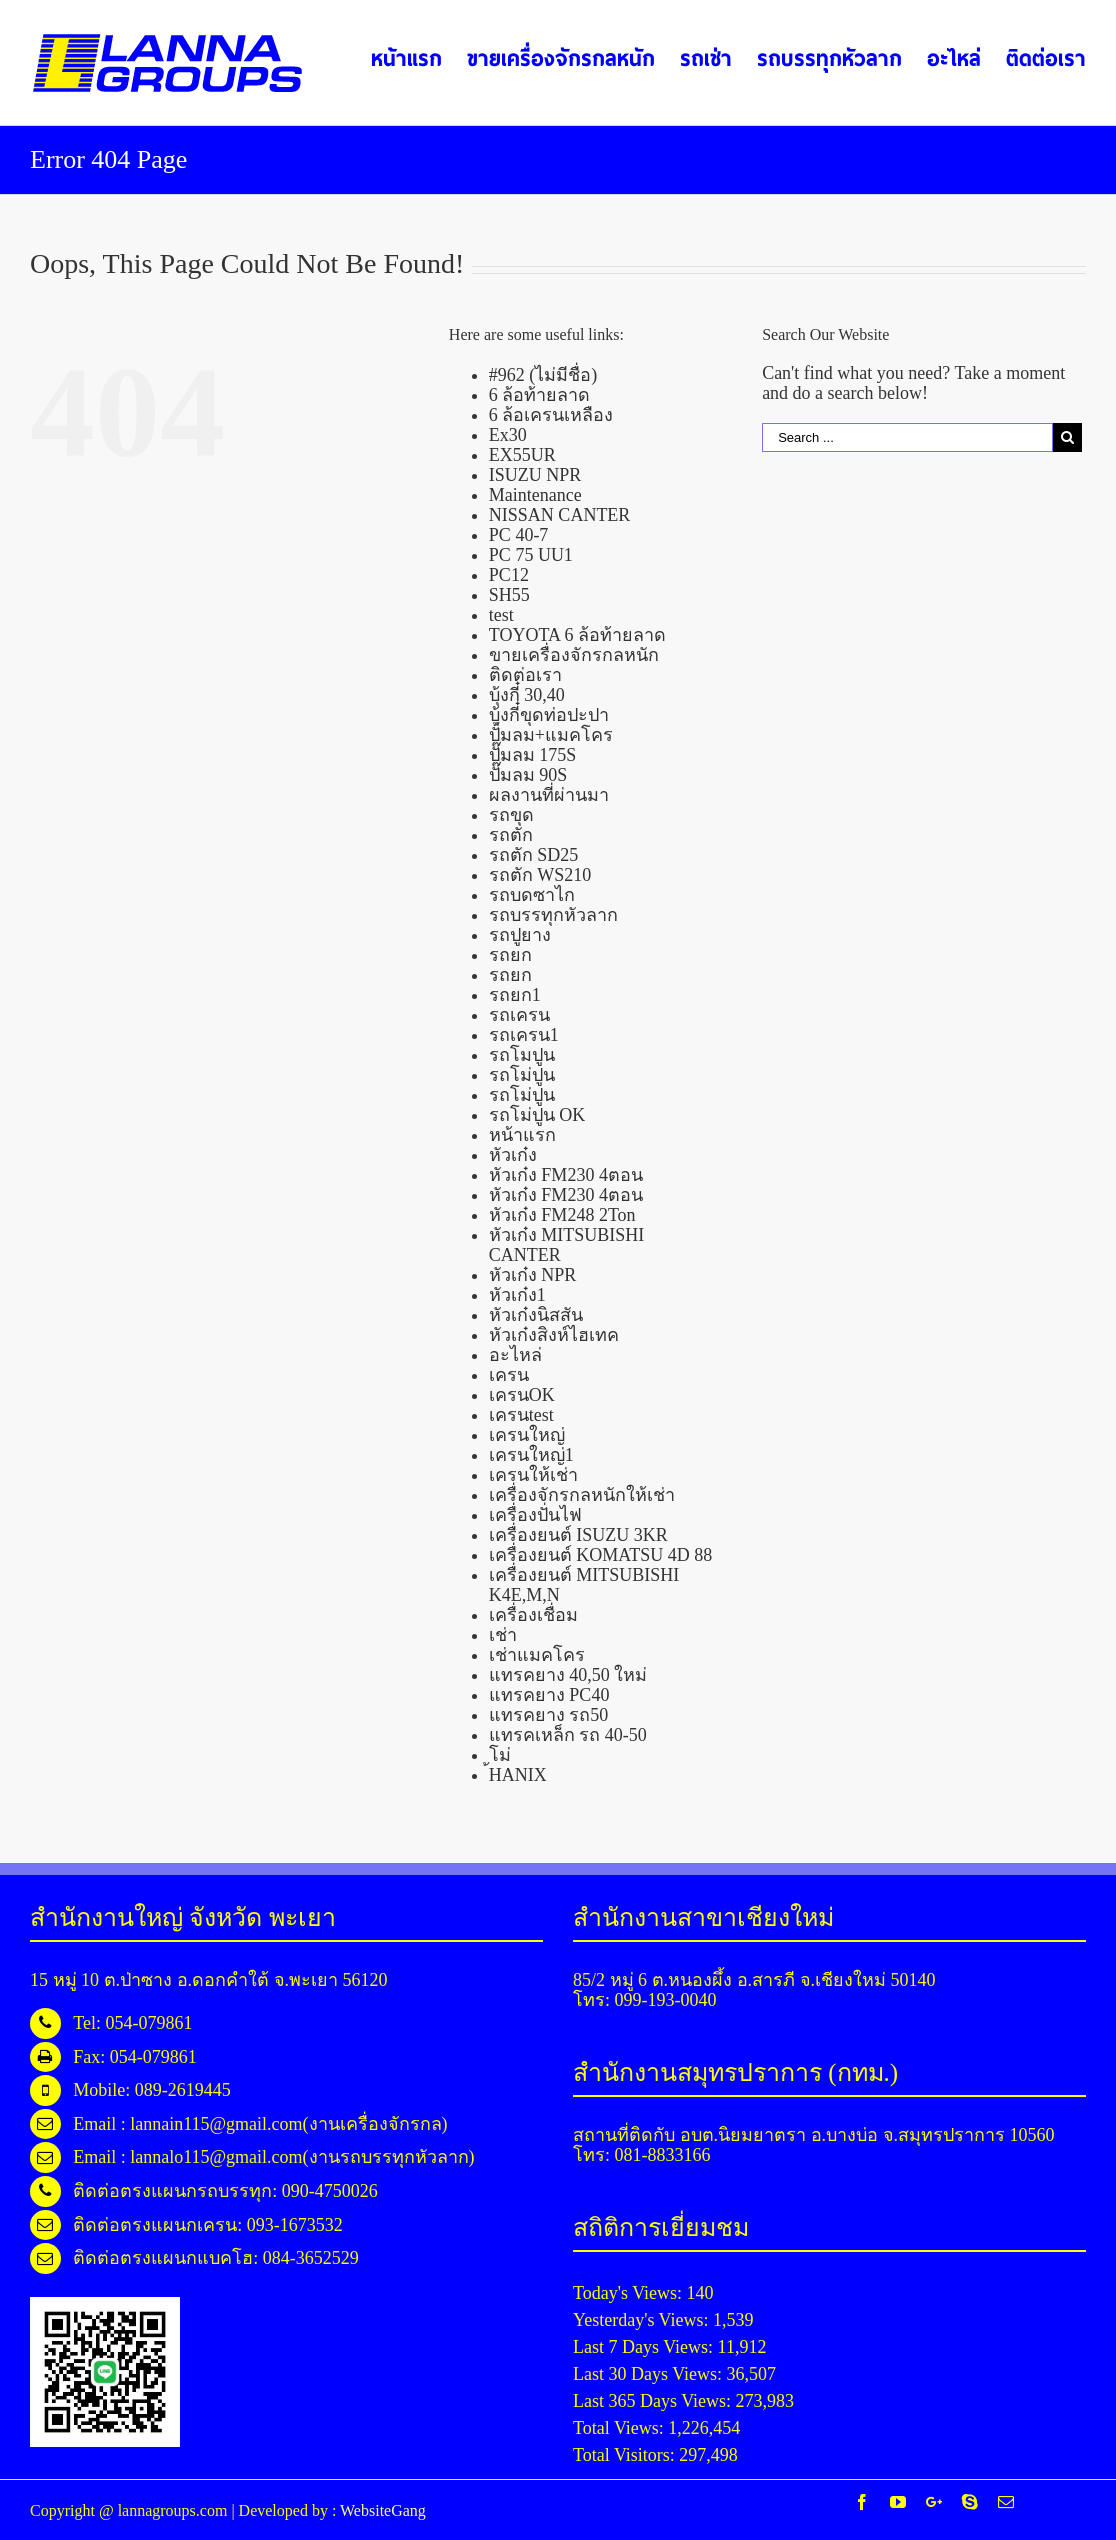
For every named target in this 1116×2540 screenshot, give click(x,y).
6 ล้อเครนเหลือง (551, 415)
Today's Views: (630, 2293)
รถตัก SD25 (534, 855)
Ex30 (508, 435)
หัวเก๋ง (513, 1155)
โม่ (500, 1755)
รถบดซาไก (532, 895)
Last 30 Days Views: (650, 2374)
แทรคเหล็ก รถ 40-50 (568, 1735)
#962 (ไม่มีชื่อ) (543, 375)
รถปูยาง (520, 935)
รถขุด (511, 815)
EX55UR (522, 455)
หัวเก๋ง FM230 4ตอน (566, 1175)
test (501, 615)
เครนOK (522, 1395)
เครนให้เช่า (533, 1475)
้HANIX (518, 1775)
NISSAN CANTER (560, 515)
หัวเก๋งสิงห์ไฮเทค (554, 1335)
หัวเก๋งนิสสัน (536, 1315)
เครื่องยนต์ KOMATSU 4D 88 (601, 1555)
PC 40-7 (519, 535)
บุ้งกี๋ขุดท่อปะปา (549, 715)
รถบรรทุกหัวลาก (553, 915)
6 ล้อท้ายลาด (540, 395)
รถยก (510, 955)
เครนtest (521, 1415)
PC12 (509, 575)
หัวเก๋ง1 (517, 1295)
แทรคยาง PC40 (549, 1695)
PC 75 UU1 (531, 555)
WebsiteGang (383, 2510)
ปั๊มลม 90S (528, 775)
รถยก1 (515, 995)
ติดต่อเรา (525, 675)
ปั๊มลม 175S (533, 755)
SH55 (509, 595)
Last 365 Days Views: (654, 2401)
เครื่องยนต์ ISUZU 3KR (578, 1535)
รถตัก (511, 835)
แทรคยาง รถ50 (549, 1715)
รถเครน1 (524, 1035)
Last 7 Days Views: (645, 2347)
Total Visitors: (626, 2455)
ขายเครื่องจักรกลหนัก (574, 655)
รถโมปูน (522, 1055)
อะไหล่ (515, 1355)
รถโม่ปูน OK (537, 1115)
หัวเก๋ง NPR (533, 1275)
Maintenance (535, 495)
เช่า (503, 1635)
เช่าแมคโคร (537, 1655)
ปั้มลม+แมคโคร (551, 735)
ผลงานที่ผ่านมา (549, 795)
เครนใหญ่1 (531, 1455)
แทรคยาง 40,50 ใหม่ (568, 1675)
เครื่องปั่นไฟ (535, 1515)
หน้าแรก (522, 1135)
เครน (509, 1375)
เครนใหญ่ (527, 1435)
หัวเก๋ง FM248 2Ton (562, 1215)
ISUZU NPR (535, 475)
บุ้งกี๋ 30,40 (527, 695)
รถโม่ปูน (522, 1075)
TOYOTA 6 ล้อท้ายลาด (577, 635)
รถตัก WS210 (540, 875)
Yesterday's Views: (643, 2320)
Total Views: (620, 2428)
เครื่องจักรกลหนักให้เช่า (582, 1495)
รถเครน (519, 1015)
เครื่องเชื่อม (533, 1615)
